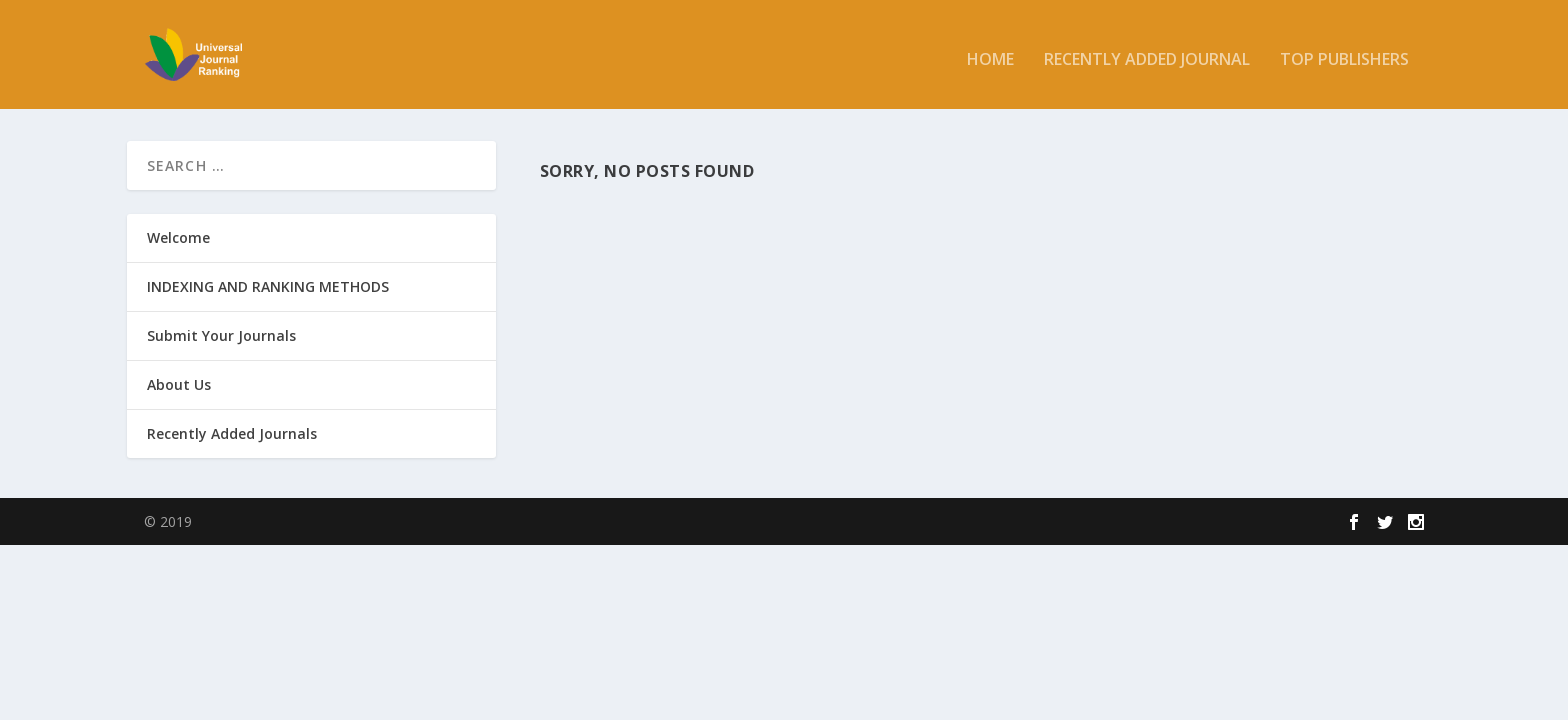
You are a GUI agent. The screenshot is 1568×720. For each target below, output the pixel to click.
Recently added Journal (1147, 51)
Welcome (178, 236)
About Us (179, 384)
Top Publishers (1344, 51)
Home (990, 51)
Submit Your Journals (221, 334)
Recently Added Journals (232, 433)
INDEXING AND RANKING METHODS (268, 285)
